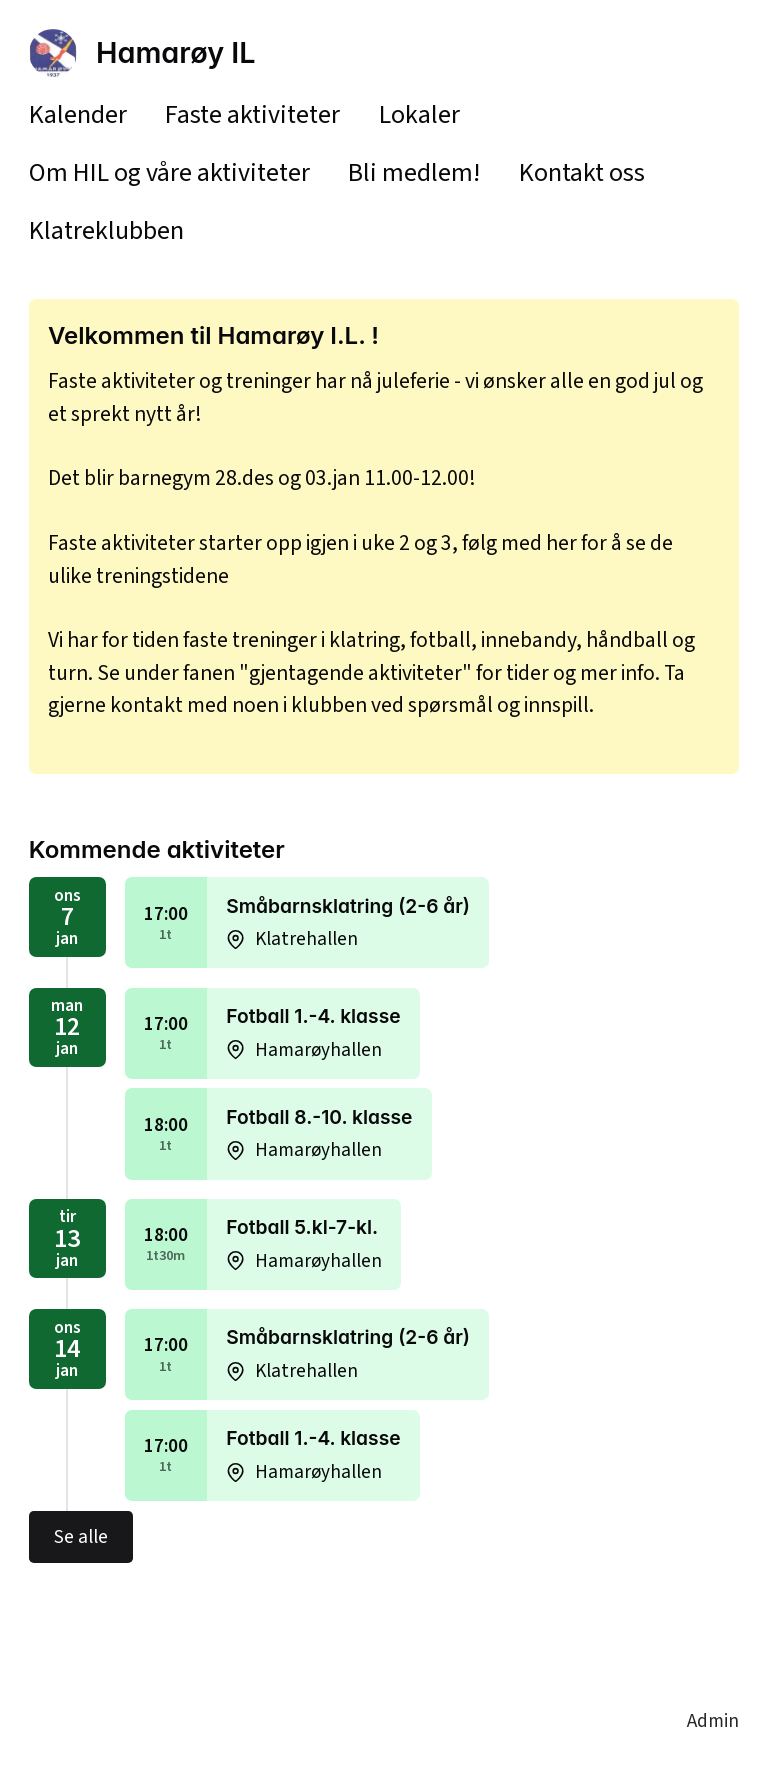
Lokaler (419, 114)
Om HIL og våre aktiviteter (169, 172)
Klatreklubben (106, 230)
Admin (713, 1721)
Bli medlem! (414, 172)
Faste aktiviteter (252, 114)
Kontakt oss (582, 172)
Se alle (81, 1537)
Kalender (78, 114)
